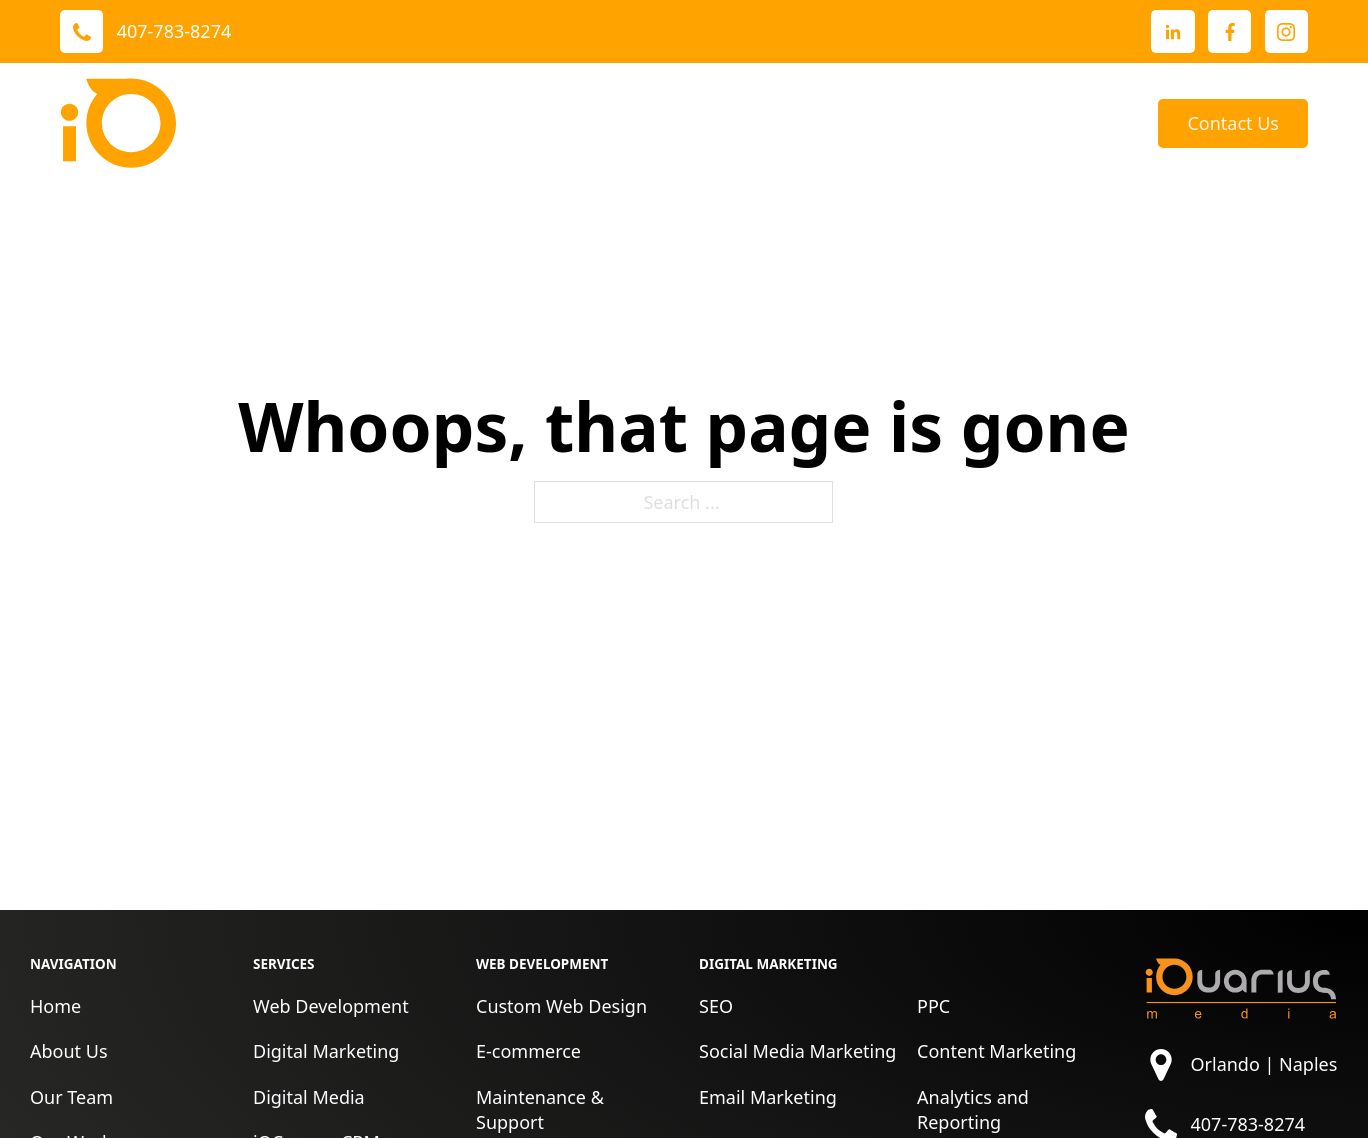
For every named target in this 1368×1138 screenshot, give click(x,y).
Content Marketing (996, 1051)
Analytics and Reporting (973, 1109)
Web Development (331, 1006)
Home (55, 1006)
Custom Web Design (561, 1006)
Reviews (732, 123)
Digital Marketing (326, 1051)
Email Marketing (768, 1097)
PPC (933, 1006)
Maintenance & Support (540, 1109)
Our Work (600, 123)
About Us (835, 123)
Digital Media (309, 1097)
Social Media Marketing (797, 1051)
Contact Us (1233, 123)
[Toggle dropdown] (520, 123)
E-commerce (528, 1051)
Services (467, 123)
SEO (716, 1006)
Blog (1109, 123)
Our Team (71, 1097)
